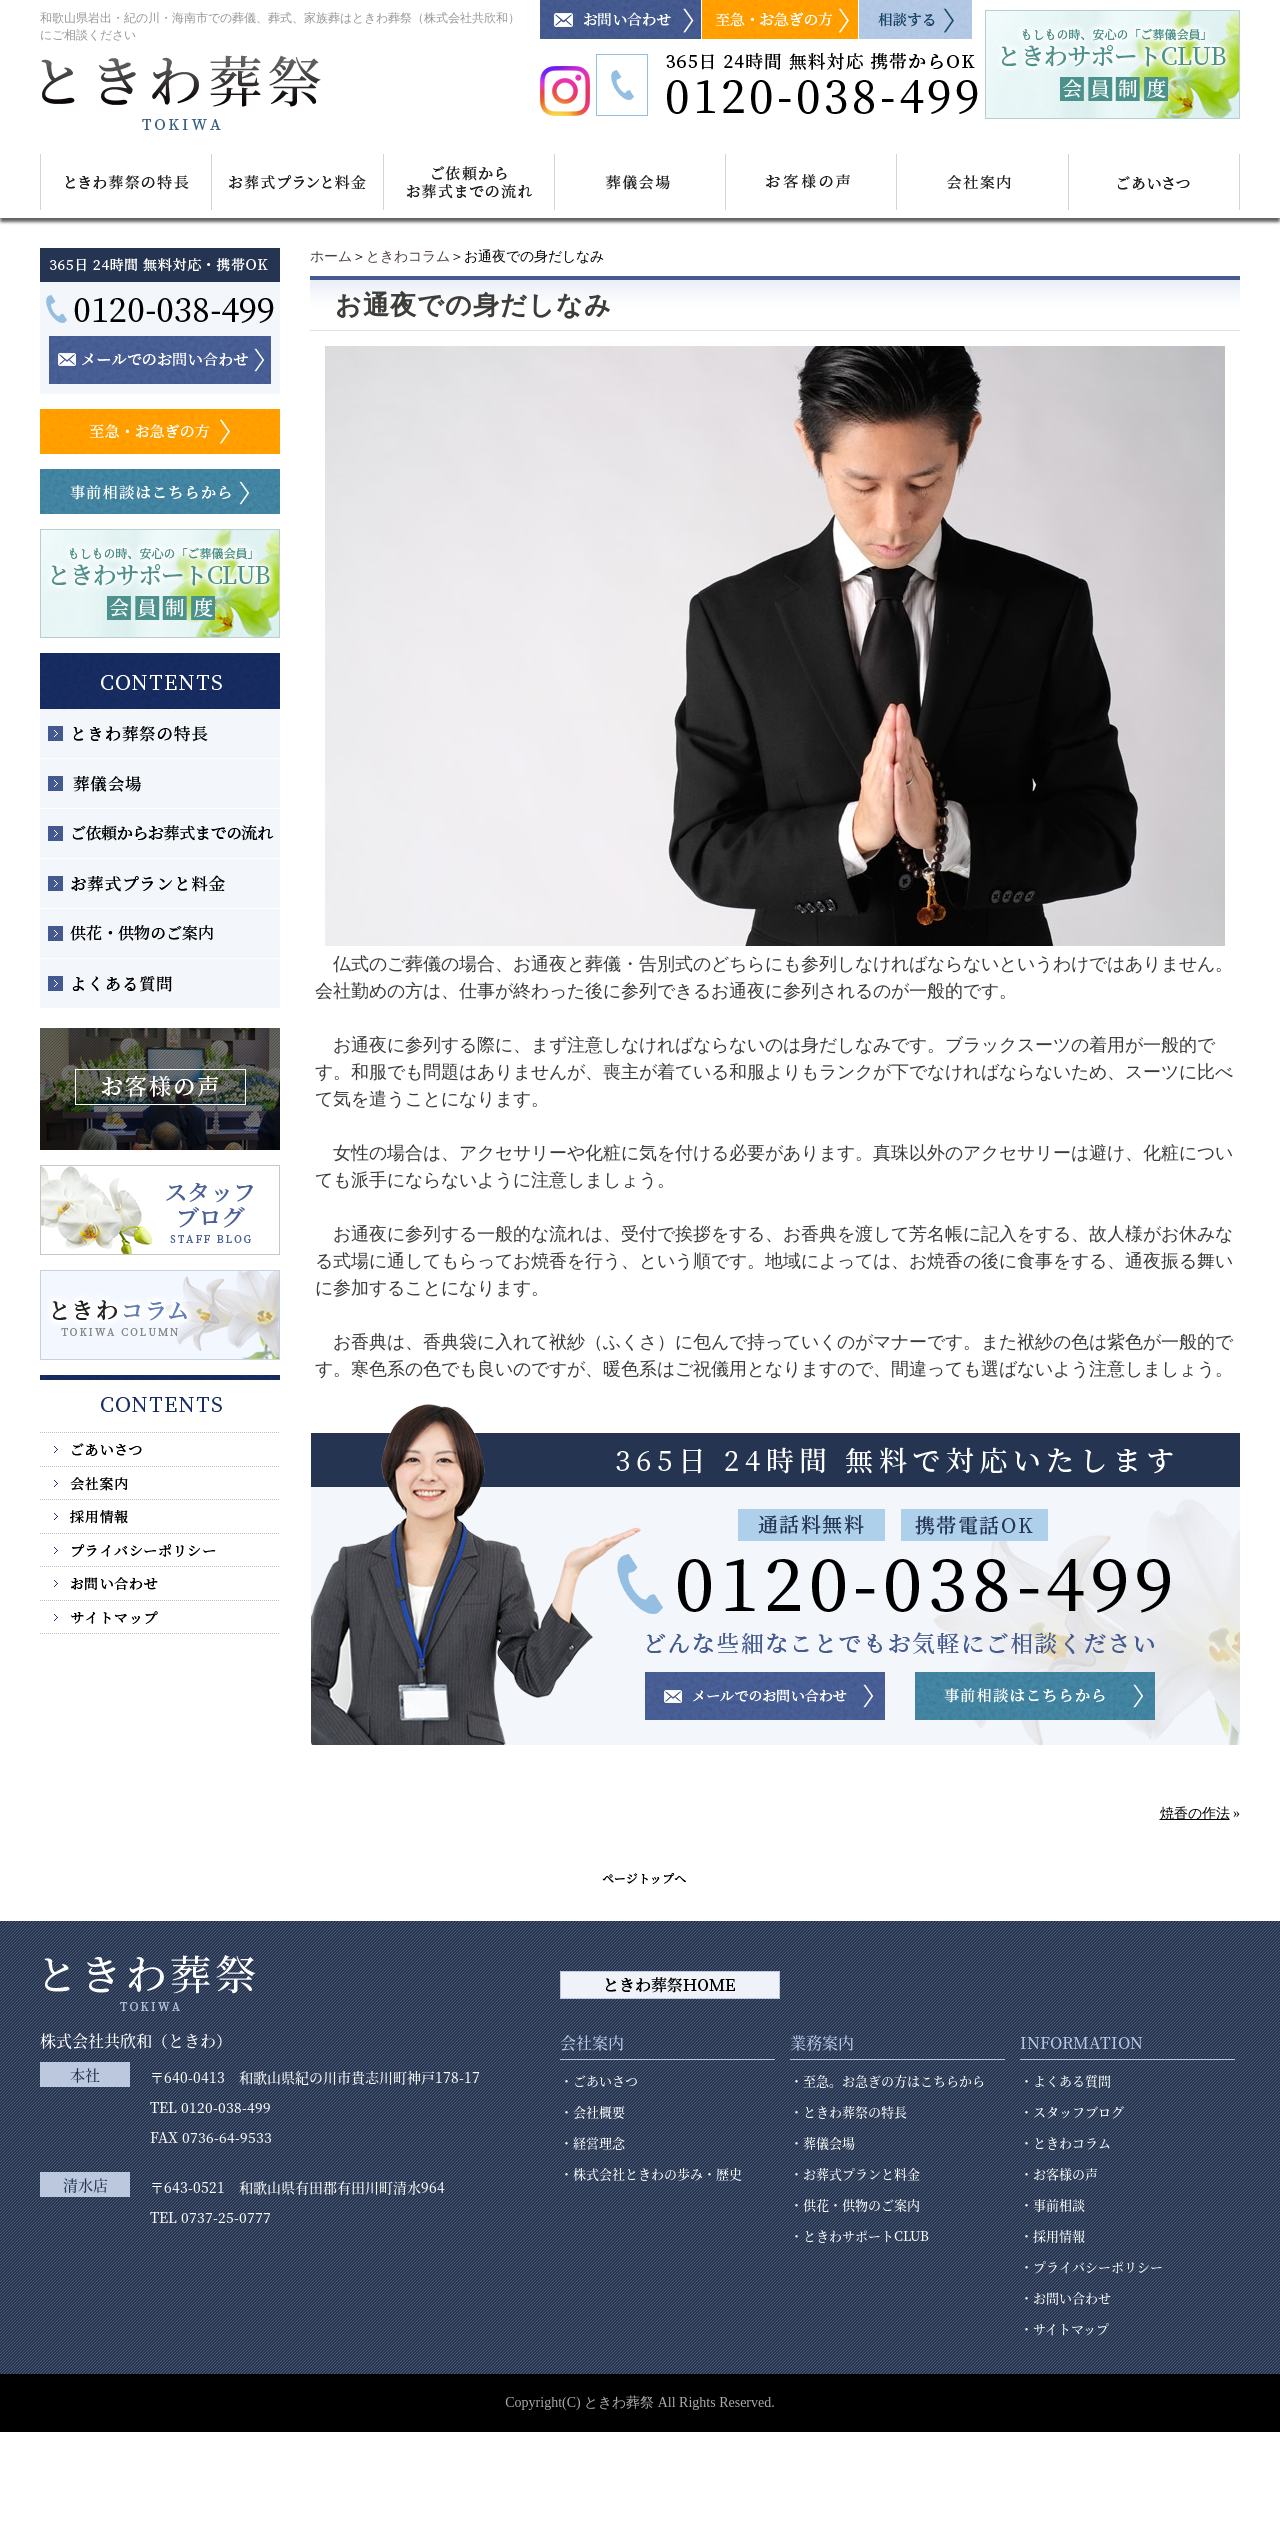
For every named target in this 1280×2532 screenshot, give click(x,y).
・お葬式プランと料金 (855, 2173)
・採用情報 (1052, 2235)
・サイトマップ (1064, 2328)
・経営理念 (592, 2142)
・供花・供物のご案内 (855, 2204)
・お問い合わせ (1065, 2297)
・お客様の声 (1059, 2173)
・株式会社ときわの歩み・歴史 (651, 2173)
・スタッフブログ (1072, 2111)
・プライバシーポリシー (1091, 2266)
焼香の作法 (1195, 1813)
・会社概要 (592, 2111)
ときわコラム (408, 256)
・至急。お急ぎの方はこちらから (887, 2080)
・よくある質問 (1065, 2080)
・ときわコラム (1065, 2142)
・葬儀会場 (822, 2142)
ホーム (331, 256)
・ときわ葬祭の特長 (848, 2111)
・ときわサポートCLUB (859, 2235)
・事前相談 (1052, 2204)
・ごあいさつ (599, 2080)
